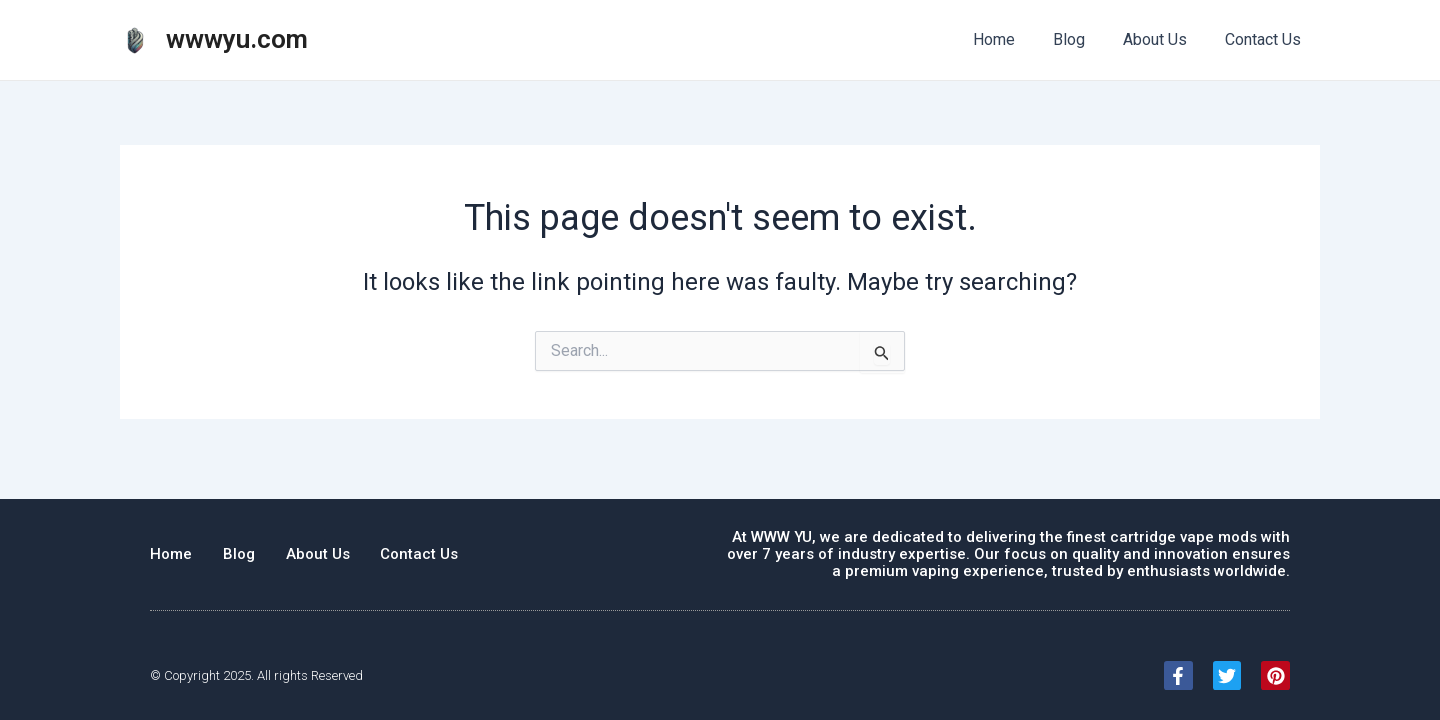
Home (1015, 39)
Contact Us (1266, 39)
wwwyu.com (237, 39)
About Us (1164, 39)
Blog (1084, 39)
